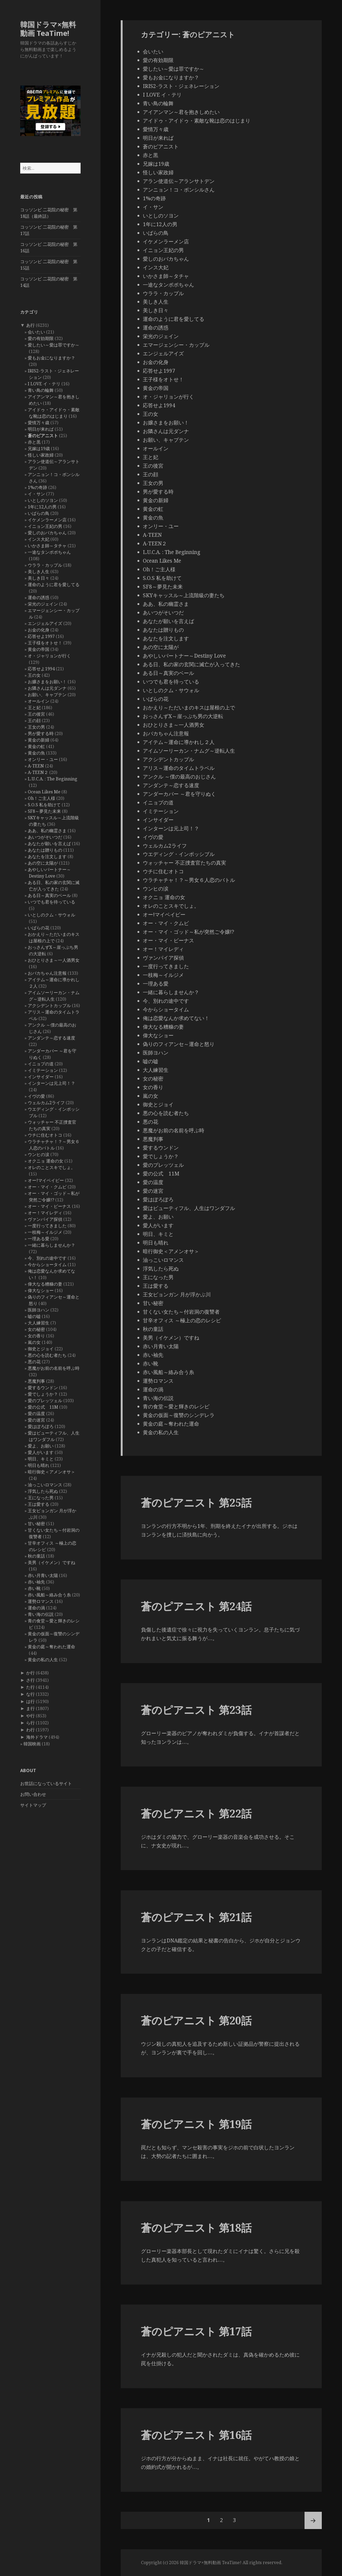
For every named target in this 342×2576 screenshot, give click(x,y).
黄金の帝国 (38, 649)
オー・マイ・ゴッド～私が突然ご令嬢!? (188, 931)
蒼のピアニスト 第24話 (196, 1606)
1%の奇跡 (37, 487)
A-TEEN (36, 766)
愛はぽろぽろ (41, 1426)
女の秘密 (36, 1329)
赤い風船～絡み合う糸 (49, 1595)
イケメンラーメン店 (47, 520)
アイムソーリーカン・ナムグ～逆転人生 (189, 750)
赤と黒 (34, 442)
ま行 (30, 1708)
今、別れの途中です (47, 1258)
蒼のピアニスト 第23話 (196, 1709)
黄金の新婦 (38, 740)
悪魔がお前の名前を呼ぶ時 (54, 1368)
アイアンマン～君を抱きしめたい (181, 111)
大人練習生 (38, 1323)
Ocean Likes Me (44, 792)
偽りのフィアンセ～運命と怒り (179, 1044)
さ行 (30, 1680)
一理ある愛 (38, 1239)
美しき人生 (38, 572)
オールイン (38, 701)
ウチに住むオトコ (45, 1135)
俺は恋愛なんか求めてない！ (176, 1018)
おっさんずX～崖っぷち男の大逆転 (183, 716)
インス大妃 (38, 539)
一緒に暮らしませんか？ (51, 1245)
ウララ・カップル (45, 565)
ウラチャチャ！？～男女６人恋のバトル (189, 879)
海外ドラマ (37, 1737)
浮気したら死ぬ (43, 1491)
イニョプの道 (41, 1064)
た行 (30, 1687)
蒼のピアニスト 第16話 (196, 2435)
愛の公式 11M (43, 1407)
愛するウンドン (43, 1388)
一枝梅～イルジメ (45, 1232)
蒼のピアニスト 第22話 (196, 1813)
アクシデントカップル (49, 1005)
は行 (30, 1701)
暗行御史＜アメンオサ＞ (51, 1472)
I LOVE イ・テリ (44, 384)
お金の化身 (38, 630)
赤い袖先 (36, 1582)
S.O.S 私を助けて (44, 805)
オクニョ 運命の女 (45, 1161)
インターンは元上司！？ (51, 1083)
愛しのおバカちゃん (47, 533)
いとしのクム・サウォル (51, 915)
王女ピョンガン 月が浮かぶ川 (177, 1294)
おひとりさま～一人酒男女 (54, 960)
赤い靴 (34, 1588)
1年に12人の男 (42, 507)
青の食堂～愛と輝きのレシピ (176, 1406)
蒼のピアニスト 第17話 (196, 2331)
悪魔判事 (36, 1381)
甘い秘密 (36, 1524)
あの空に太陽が (43, 863)
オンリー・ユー (43, 759)
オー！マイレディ (45, 1213)
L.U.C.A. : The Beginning (52, 779)
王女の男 (36, 727)
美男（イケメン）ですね (51, 1562)
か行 (30, 1673)
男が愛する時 (41, 733)
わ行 (30, 1730)
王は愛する (38, 1504)
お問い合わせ (33, 1794)
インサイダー (41, 1077)
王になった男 (41, 1498)
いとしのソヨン (43, 500)
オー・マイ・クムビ (47, 1187)
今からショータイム (47, 1264)
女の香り (36, 1336)
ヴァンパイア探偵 (45, 1219)
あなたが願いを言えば (49, 844)
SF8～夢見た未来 (44, 811)
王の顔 (34, 720)
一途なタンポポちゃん (49, 552)
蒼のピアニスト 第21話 (196, 1917)
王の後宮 (36, 714)
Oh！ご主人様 (41, 798)
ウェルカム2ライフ (46, 1103)
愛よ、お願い (41, 1446)
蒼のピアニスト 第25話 (196, 1502)
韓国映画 (32, 1744)
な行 (30, 1694)
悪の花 (34, 1362)
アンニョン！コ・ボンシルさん (179, 189)
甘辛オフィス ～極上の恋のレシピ (182, 1320)
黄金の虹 (36, 746)
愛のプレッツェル (45, 1400)
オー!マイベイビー (46, 1180)
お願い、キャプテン (47, 695)
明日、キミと (41, 1459)
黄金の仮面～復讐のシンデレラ (179, 1415)
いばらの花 (38, 928)
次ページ (313, 2520)
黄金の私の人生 (43, 1660)
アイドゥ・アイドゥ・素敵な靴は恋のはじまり (196, 120)
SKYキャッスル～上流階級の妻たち (183, 595)
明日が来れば (41, 429)
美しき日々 (38, 578)
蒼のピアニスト (43, 436)
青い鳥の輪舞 (41, 390)
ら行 (30, 1723)
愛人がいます (41, 1452)
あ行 (30, 325)
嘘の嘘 (34, 1316)
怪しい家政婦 (41, 455)
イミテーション (43, 1070)
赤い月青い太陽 (43, 1575)
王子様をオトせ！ (45, 643)
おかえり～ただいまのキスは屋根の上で (189, 707)
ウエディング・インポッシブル (179, 854)
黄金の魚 (36, 753)
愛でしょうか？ (43, 1394)
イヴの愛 (36, 1096)
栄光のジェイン (43, 604)
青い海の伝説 (41, 1614)
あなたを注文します (47, 856)
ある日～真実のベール (49, 895)
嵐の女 (34, 1342)
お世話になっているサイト (46, 1783)
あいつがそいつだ (45, 837)
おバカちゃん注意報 (47, 973)
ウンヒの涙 (38, 1154)
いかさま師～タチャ (47, 546)
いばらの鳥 (38, 513)
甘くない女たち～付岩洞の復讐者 (181, 1311)
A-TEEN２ (38, 772)
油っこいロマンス (45, 1485)
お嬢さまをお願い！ (47, 682)
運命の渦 (36, 1608)
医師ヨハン (38, 1310)
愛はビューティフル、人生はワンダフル (189, 1208)
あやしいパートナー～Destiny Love (184, 655)
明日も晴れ (38, 1465)
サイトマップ (33, 1805)
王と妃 (34, 708)
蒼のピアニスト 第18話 (196, 2227)
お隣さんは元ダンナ (47, 688)
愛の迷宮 (36, 1420)
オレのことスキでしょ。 (51, 1167)
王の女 (34, 675)
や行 (30, 1716)
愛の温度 (36, 1413)
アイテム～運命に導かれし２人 (179, 742)
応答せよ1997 (41, 636)
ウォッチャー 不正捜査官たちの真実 (184, 862)
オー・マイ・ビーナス (49, 1206)
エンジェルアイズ (45, 623)
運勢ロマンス (41, 1601)
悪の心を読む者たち (47, 1355)
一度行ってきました (47, 1226)
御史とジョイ (41, 1349)
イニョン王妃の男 (45, 526)
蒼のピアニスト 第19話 (196, 2124)
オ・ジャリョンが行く (49, 656)
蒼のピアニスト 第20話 (196, 2020)
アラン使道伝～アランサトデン (179, 181)
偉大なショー (41, 1290)
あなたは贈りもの (45, 850)
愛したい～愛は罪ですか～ (54, 345)
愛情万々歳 (38, 423)
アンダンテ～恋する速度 (51, 1038)
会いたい (36, 332)
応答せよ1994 (41, 669)
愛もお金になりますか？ (51, 358)
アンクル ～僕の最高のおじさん (179, 776)
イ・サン (36, 494)
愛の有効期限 (41, 338)
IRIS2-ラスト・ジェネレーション (181, 86)
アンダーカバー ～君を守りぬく (179, 793)
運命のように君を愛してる (54, 584)
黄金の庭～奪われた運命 (51, 1647)
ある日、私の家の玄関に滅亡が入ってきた (191, 664)
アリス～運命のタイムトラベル (179, 768)
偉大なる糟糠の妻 (45, 1284)
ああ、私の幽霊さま (47, 831)
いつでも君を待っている (51, 902)
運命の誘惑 (38, 597)
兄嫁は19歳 (39, 448)
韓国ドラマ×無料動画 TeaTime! (48, 28)
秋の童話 (36, 1556)
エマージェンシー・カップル (176, 344)
